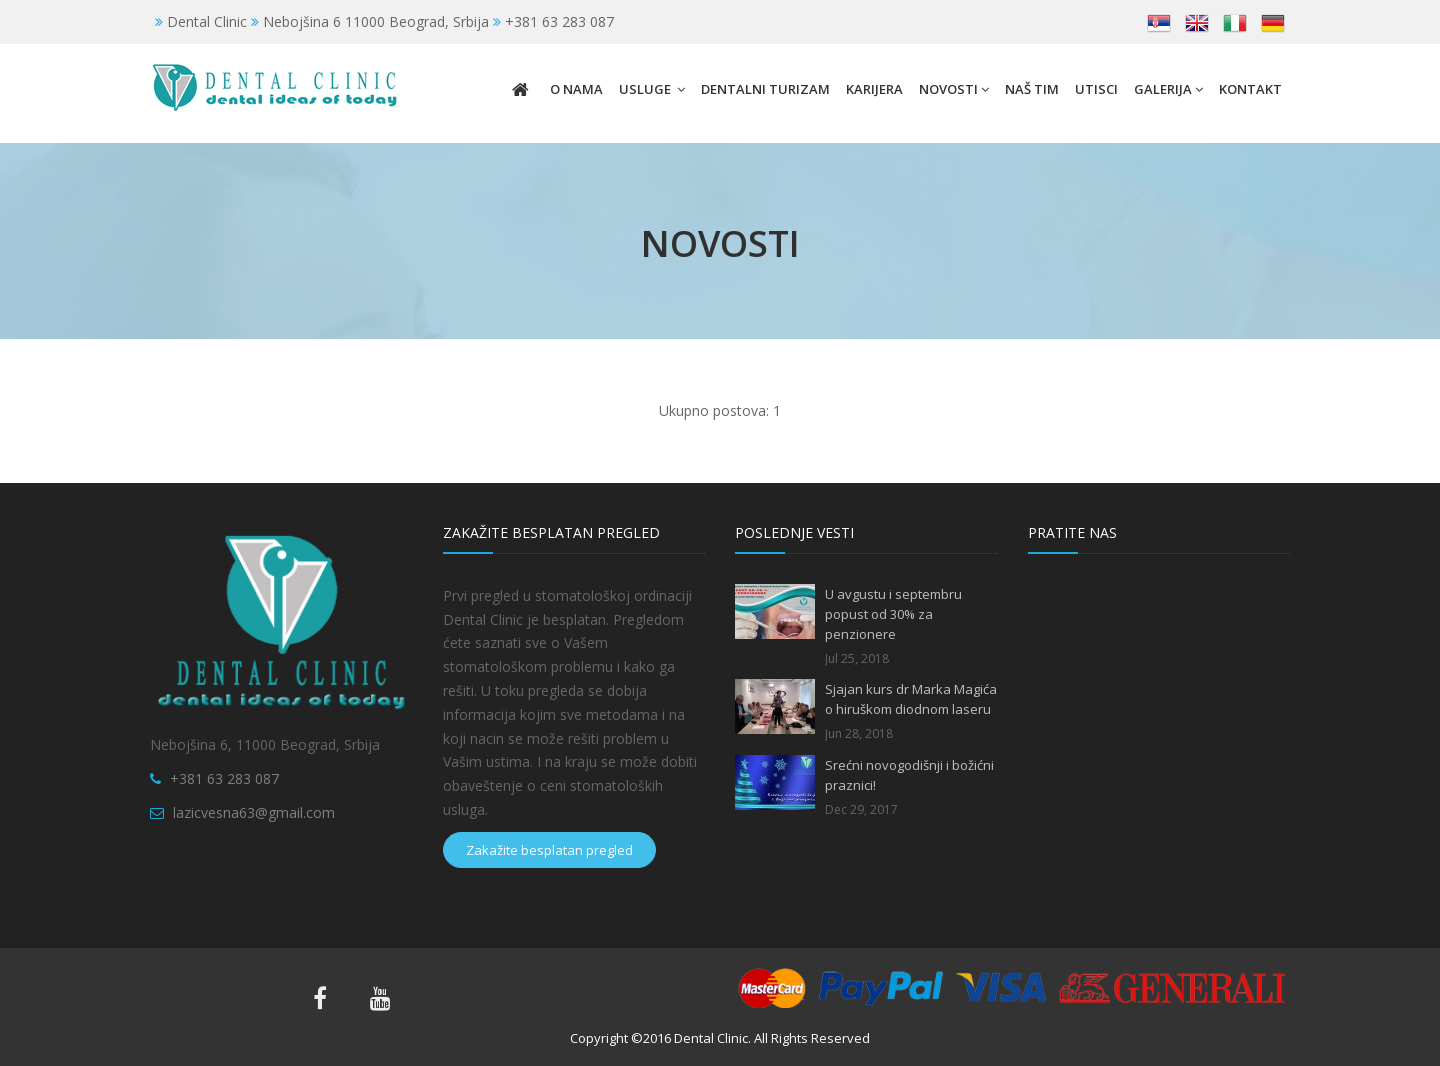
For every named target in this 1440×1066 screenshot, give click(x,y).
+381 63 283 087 (224, 778)
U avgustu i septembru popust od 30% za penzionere (893, 614)
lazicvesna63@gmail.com (254, 812)
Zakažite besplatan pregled (549, 850)
